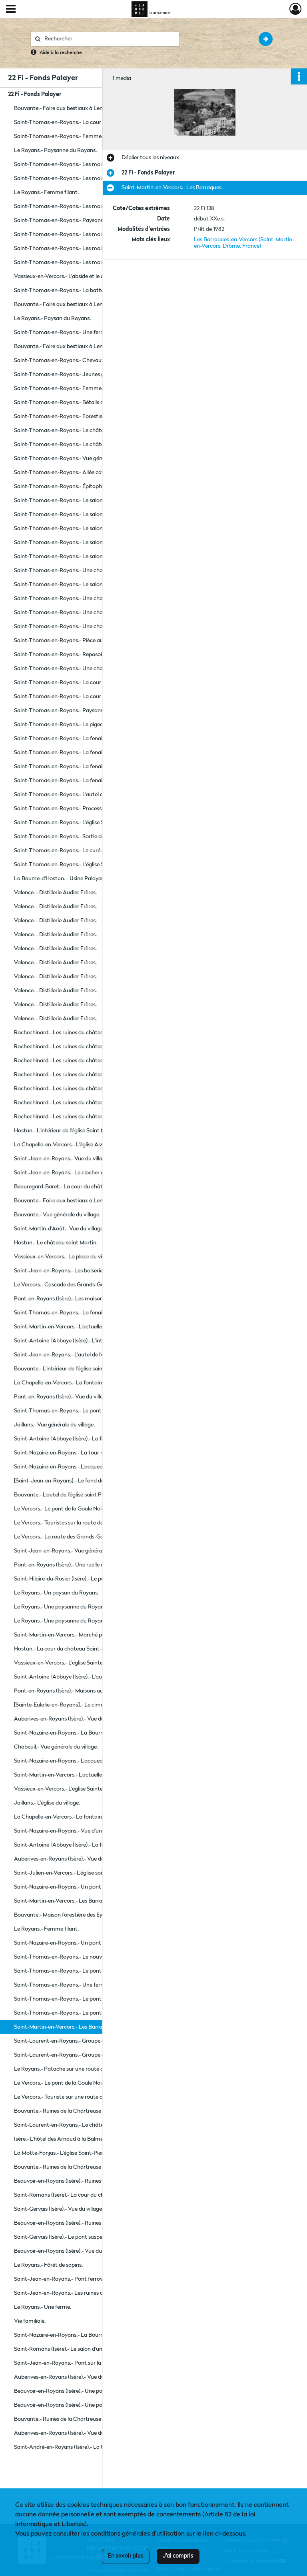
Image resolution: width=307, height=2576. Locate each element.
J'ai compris (178, 2556)
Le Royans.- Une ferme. (42, 2307)
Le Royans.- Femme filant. (46, 192)
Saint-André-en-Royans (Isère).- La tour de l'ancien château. (87, 2447)
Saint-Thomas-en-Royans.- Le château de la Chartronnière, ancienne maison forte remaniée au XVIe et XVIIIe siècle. (94, 430)
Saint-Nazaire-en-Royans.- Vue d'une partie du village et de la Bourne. (94, 1831)
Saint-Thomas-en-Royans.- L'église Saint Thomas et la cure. (87, 864)
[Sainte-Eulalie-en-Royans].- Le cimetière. (65, 1705)
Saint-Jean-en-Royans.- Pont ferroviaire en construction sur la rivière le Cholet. (94, 2279)
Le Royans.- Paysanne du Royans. (55, 150)
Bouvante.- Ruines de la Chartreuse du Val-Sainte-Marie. (83, 2111)
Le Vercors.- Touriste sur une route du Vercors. (70, 2097)
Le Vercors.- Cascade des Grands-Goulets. (65, 1285)
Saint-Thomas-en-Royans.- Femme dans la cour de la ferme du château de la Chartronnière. (94, 136)
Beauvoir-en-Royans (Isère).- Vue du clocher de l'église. (80, 2251)
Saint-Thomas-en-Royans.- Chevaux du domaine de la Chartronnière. (94, 360)
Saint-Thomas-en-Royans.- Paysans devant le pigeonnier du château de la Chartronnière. (94, 220)
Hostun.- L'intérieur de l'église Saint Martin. (66, 1131)
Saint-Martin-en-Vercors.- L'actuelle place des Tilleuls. (79, 1327)
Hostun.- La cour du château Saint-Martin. (67, 1649)
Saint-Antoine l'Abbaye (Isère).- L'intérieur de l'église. (78, 1341)
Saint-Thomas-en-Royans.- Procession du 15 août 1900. (82, 808)
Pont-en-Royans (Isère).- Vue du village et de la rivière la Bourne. (92, 1397)
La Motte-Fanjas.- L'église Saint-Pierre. (61, 2153)
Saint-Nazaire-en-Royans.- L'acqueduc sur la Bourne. (79, 1467)
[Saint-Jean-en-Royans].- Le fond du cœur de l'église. (79, 1481)
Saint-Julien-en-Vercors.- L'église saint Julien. (69, 1873)
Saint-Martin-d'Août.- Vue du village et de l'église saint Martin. (90, 1229)
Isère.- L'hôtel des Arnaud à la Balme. (59, 2139)
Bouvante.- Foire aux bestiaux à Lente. (61, 108)
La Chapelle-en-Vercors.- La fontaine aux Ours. (72, 1817)
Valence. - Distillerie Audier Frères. (55, 892)
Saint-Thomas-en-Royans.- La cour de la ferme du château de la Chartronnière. (94, 122)
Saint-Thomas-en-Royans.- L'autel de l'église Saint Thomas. (87, 794)
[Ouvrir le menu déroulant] (11, 9)
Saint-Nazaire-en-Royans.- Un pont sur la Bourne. (75, 1887)
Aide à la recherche (61, 52)
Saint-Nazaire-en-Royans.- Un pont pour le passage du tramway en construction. (94, 1943)
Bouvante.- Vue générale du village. (57, 1215)
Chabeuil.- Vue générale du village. (56, 1747)
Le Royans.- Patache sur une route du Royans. (71, 2069)
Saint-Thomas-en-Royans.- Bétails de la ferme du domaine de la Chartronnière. (94, 402)
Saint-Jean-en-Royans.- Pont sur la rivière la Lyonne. (78, 2363)
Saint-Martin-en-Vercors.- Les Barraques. (64, 1901)
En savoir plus (126, 2556)
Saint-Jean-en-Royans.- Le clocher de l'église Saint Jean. (83, 1173)
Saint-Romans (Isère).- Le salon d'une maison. (70, 2349)
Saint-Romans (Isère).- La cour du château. (67, 2195)
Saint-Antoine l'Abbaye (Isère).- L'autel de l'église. (74, 1677)
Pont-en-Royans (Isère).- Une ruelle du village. (69, 1565)
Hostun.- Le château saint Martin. (56, 1243)
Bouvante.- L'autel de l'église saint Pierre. (64, 1495)
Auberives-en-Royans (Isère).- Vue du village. (68, 1719)
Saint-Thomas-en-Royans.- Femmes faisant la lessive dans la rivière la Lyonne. (94, 388)
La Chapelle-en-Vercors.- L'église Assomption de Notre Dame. (89, 1145)
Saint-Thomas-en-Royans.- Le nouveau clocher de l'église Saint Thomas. (94, 1957)
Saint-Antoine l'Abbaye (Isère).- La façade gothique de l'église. (89, 1439)
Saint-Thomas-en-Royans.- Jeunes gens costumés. (77, 374)
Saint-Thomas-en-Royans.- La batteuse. (64, 290)
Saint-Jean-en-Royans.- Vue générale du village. (73, 1551)
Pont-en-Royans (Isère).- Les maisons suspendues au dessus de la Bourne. (94, 1299)
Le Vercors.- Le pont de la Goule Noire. (61, 1509)
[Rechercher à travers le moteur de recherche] (108, 39)
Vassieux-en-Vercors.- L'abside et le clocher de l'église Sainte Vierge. (94, 276)
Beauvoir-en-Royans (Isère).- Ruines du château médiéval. (84, 2181)
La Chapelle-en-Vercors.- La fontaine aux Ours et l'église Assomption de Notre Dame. (94, 1383)
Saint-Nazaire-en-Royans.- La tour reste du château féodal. (87, 1453)
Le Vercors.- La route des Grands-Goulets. (65, 1537)
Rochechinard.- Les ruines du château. (61, 1033)
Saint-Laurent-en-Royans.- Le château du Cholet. (75, 2125)
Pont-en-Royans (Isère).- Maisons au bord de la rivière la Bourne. (92, 1691)
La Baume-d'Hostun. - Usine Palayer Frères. (67, 878)
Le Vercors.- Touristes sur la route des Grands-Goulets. (80, 1523)
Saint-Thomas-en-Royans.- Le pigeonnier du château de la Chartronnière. (94, 724)
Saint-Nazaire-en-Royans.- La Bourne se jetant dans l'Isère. (86, 1733)
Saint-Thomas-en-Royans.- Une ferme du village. (74, 332)
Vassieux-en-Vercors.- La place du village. (64, 1257)
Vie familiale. (30, 2321)
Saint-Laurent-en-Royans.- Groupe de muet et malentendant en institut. (94, 2041)
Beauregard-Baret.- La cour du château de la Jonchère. (82, 1187)
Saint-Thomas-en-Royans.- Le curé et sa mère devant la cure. (89, 850)
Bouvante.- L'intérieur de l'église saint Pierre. (68, 1369)
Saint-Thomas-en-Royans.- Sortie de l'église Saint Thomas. (86, 836)
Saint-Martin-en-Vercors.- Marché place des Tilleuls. (77, 1635)
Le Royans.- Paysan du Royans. (52, 318)
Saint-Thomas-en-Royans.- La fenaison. (63, 1313)
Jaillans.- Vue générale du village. (54, 1425)
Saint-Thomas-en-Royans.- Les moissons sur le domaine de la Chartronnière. (94, 164)
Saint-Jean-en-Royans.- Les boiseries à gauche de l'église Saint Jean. (94, 1271)
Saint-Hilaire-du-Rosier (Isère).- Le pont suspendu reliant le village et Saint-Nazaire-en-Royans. (94, 1579)
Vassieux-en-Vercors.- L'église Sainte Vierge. (67, 1663)
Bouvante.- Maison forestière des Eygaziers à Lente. (77, 1915)
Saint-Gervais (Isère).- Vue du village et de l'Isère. (73, 2209)
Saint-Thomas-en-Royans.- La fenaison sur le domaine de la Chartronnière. (94, 738)
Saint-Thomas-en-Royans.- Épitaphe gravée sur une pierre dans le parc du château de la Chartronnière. (94, 486)
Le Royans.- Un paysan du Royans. (56, 1593)
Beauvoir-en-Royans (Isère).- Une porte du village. (74, 2391)
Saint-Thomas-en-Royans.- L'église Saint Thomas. (75, 822)
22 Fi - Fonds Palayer (34, 94)
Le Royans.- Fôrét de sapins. (48, 2265)
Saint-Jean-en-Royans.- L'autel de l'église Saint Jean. (79, 1355)
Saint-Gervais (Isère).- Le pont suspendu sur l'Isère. (75, 2237)
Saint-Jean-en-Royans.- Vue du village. (62, 1159)
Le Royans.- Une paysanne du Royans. (61, 1607)
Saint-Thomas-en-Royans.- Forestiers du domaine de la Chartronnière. (94, 416)
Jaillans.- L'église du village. (47, 1803)
